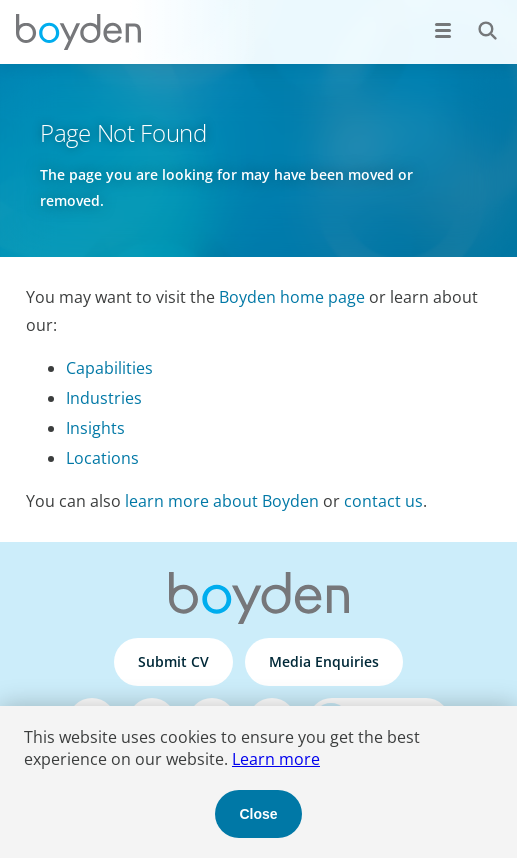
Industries (104, 398)
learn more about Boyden (222, 501)
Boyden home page (292, 297)
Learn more (276, 759)
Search (476, 19)
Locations (102, 458)
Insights (95, 428)
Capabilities (109, 368)
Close (258, 814)
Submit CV (173, 661)
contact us (383, 501)
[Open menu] (443, 30)
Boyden (78, 32)
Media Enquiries (324, 661)
